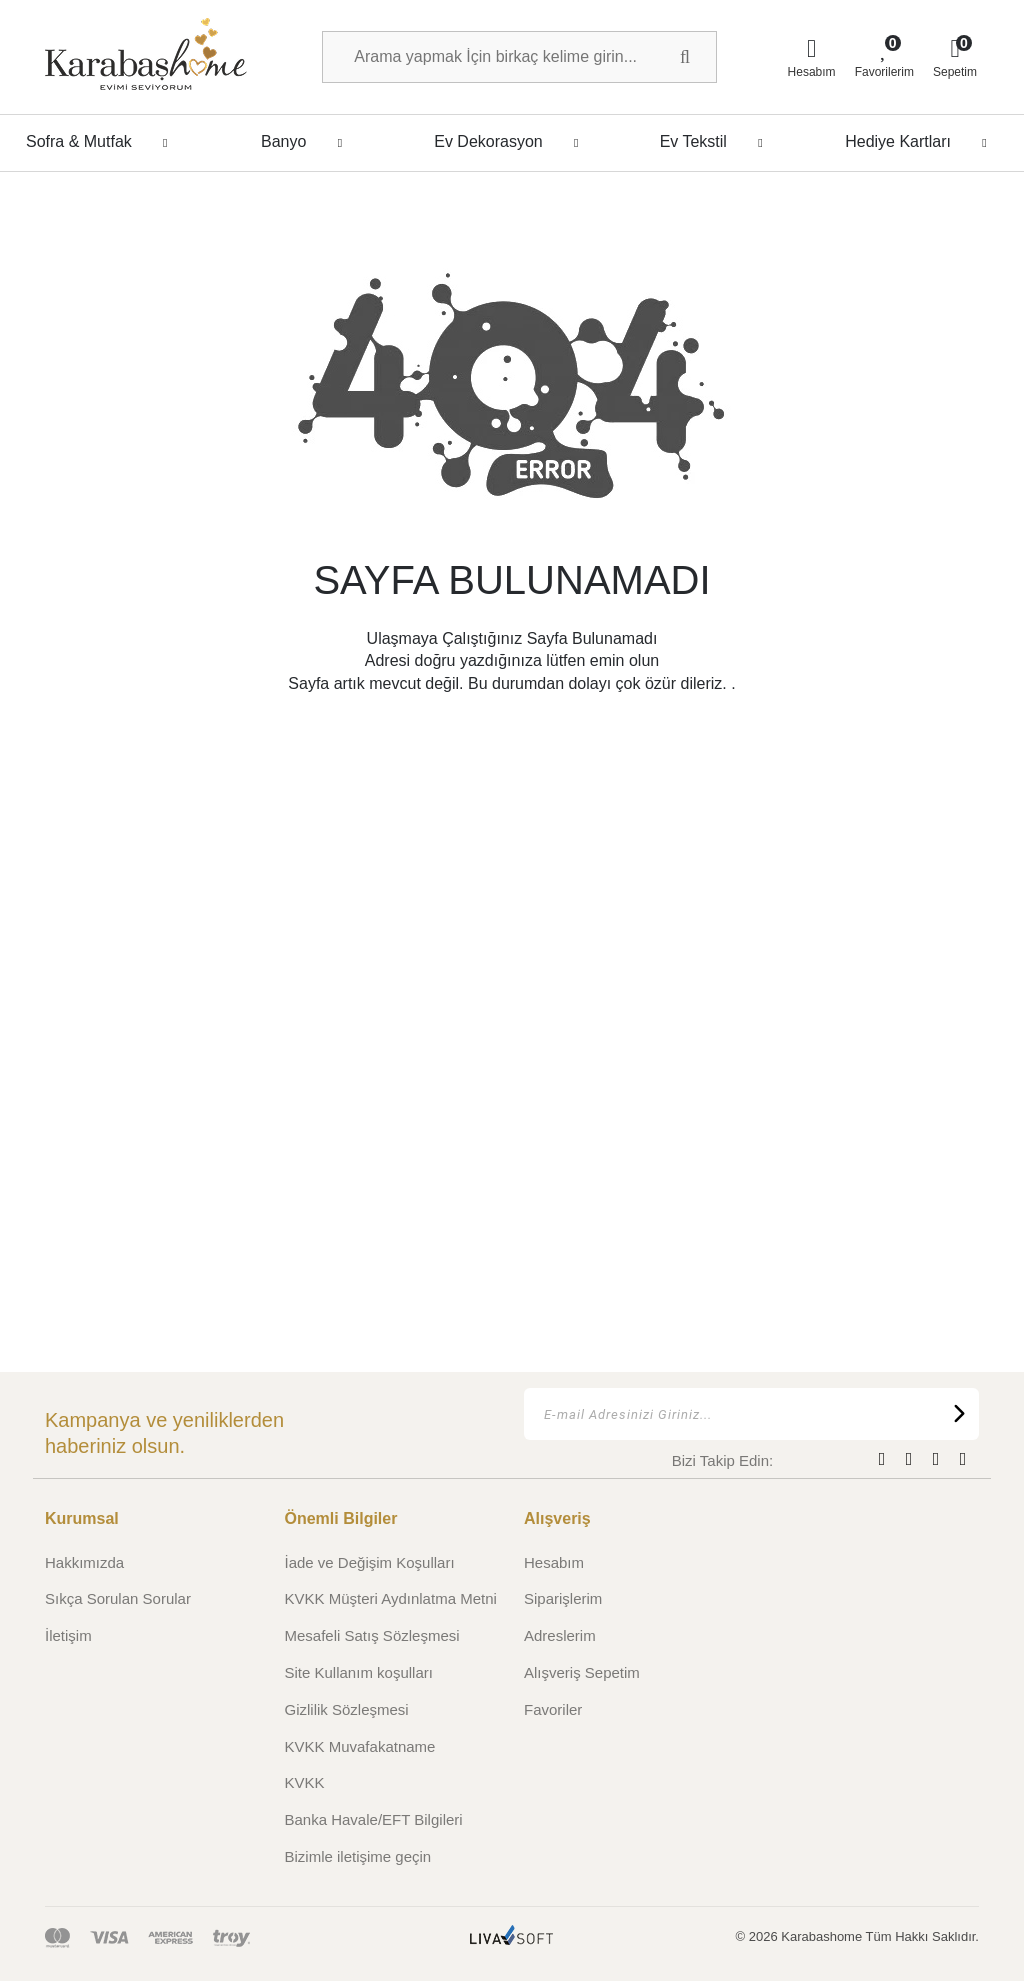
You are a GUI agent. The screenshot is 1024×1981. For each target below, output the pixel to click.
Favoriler (553, 1709)
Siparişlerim (563, 1598)
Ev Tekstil (717, 142)
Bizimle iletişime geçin (358, 1856)
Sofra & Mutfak (102, 142)
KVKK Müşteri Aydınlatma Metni (391, 1598)
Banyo (307, 142)
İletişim (68, 1635)
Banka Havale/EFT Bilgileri (374, 1819)
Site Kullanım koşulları (359, 1672)
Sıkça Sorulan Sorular (118, 1598)
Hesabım (554, 1562)
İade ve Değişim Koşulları (370, 1562)
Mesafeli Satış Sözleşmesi (372, 1635)
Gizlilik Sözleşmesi (347, 1709)
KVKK (305, 1782)
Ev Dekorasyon (512, 142)
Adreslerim (560, 1635)
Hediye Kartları (921, 142)
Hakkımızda (84, 1562)
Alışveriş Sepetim (582, 1672)
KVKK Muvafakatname (360, 1746)
